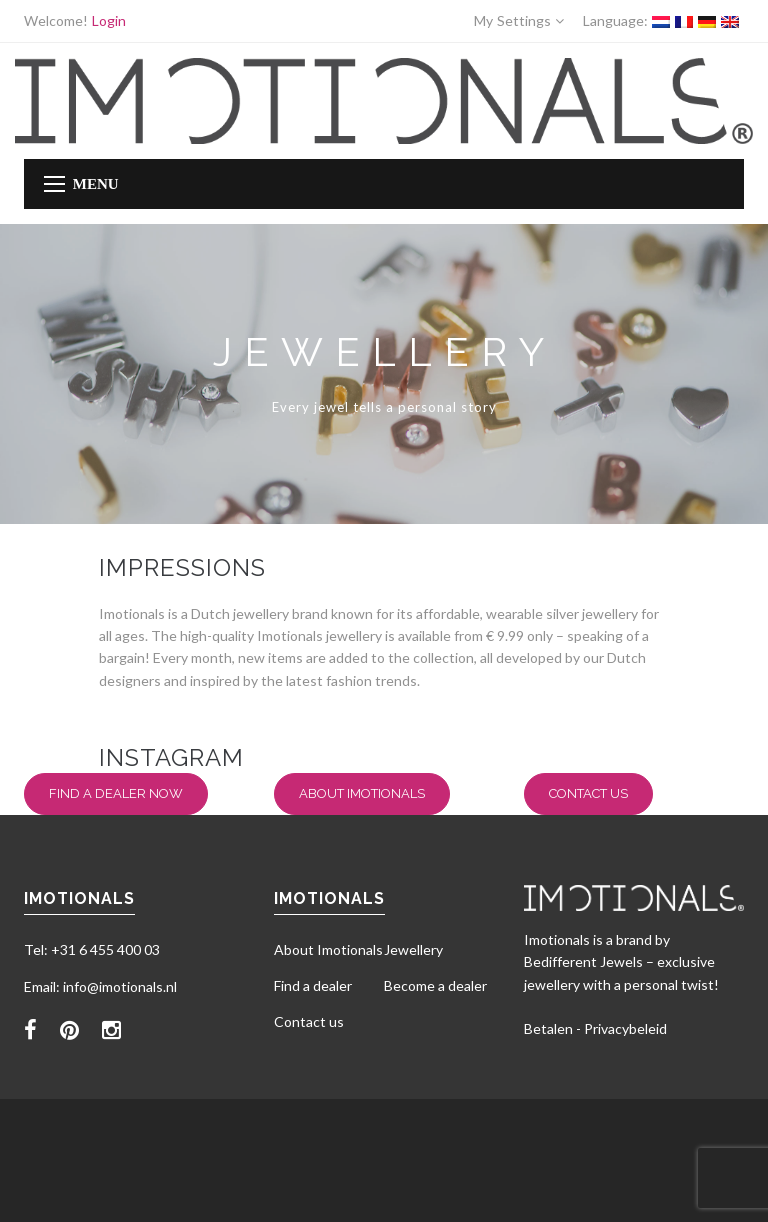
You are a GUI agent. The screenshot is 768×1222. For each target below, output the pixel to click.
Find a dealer (313, 985)
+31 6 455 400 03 (105, 949)
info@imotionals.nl (120, 986)
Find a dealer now (116, 793)
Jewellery (413, 949)
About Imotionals (362, 793)
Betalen (548, 1028)
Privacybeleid (625, 1028)
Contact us (588, 793)
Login (109, 20)
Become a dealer (435, 985)
